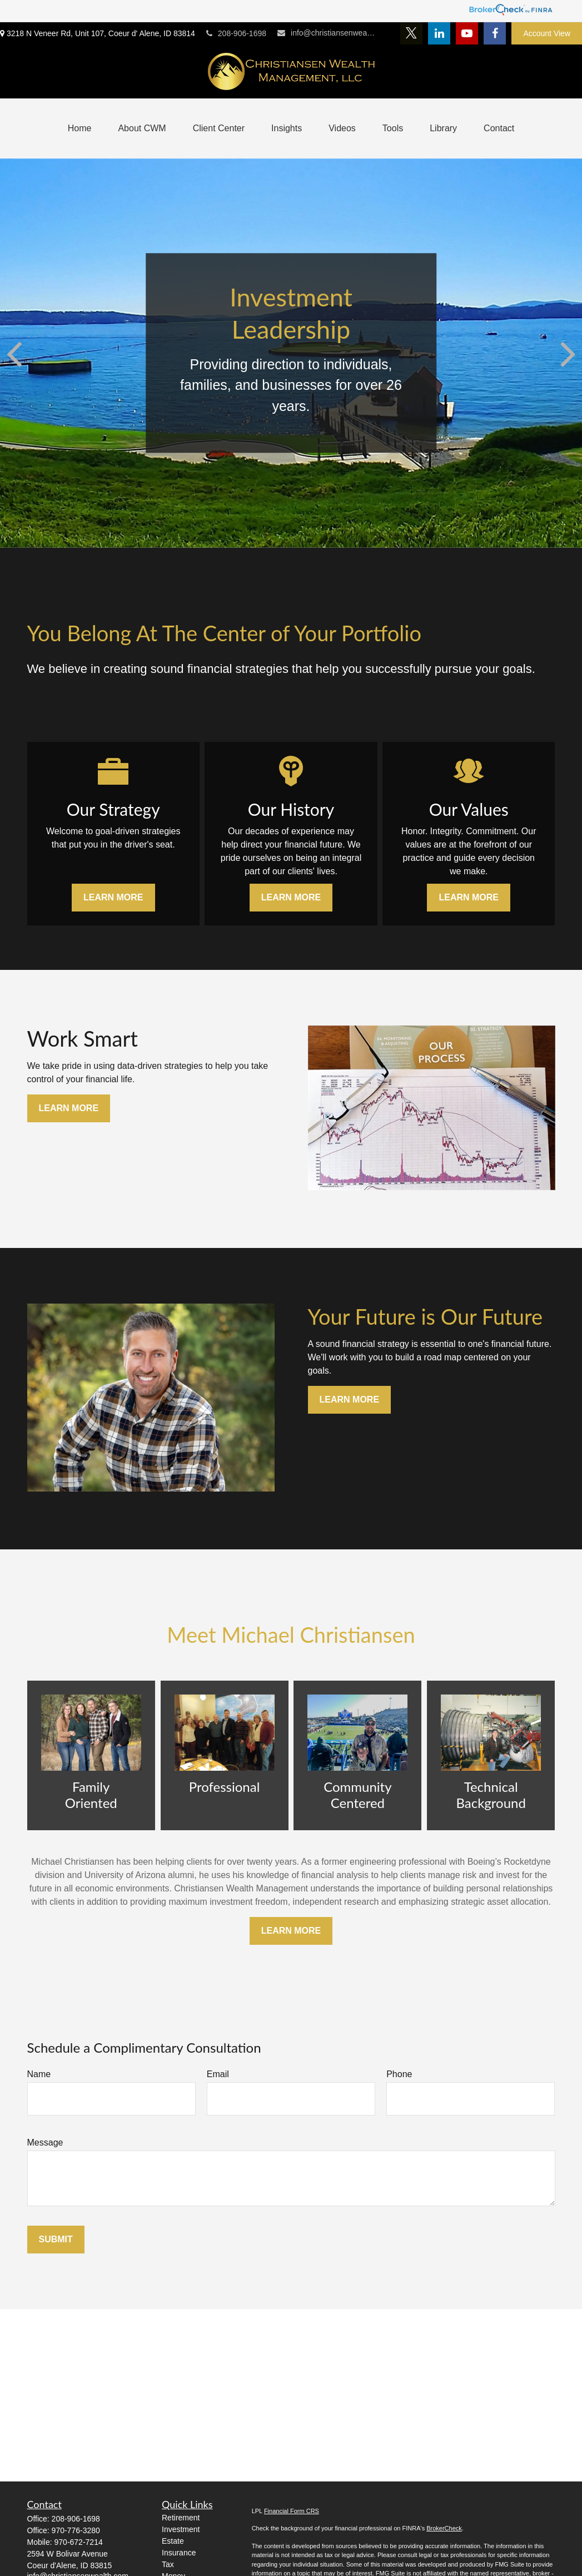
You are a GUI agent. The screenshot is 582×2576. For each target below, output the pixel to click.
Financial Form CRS (291, 2511)
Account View (546, 33)
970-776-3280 (76, 2530)
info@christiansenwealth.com (326, 32)
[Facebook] (495, 33)
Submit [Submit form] (56, 2239)
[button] (79, 128)
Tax (168, 2564)
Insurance (179, 2552)
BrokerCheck (444, 2528)
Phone (399, 2074)
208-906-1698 (236, 33)
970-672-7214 (78, 2542)
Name (39, 2074)
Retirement (181, 2517)
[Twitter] (411, 33)
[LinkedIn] (439, 33)
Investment (181, 2529)
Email (218, 2074)
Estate (173, 2541)
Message (45, 2142)
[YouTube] (467, 33)
